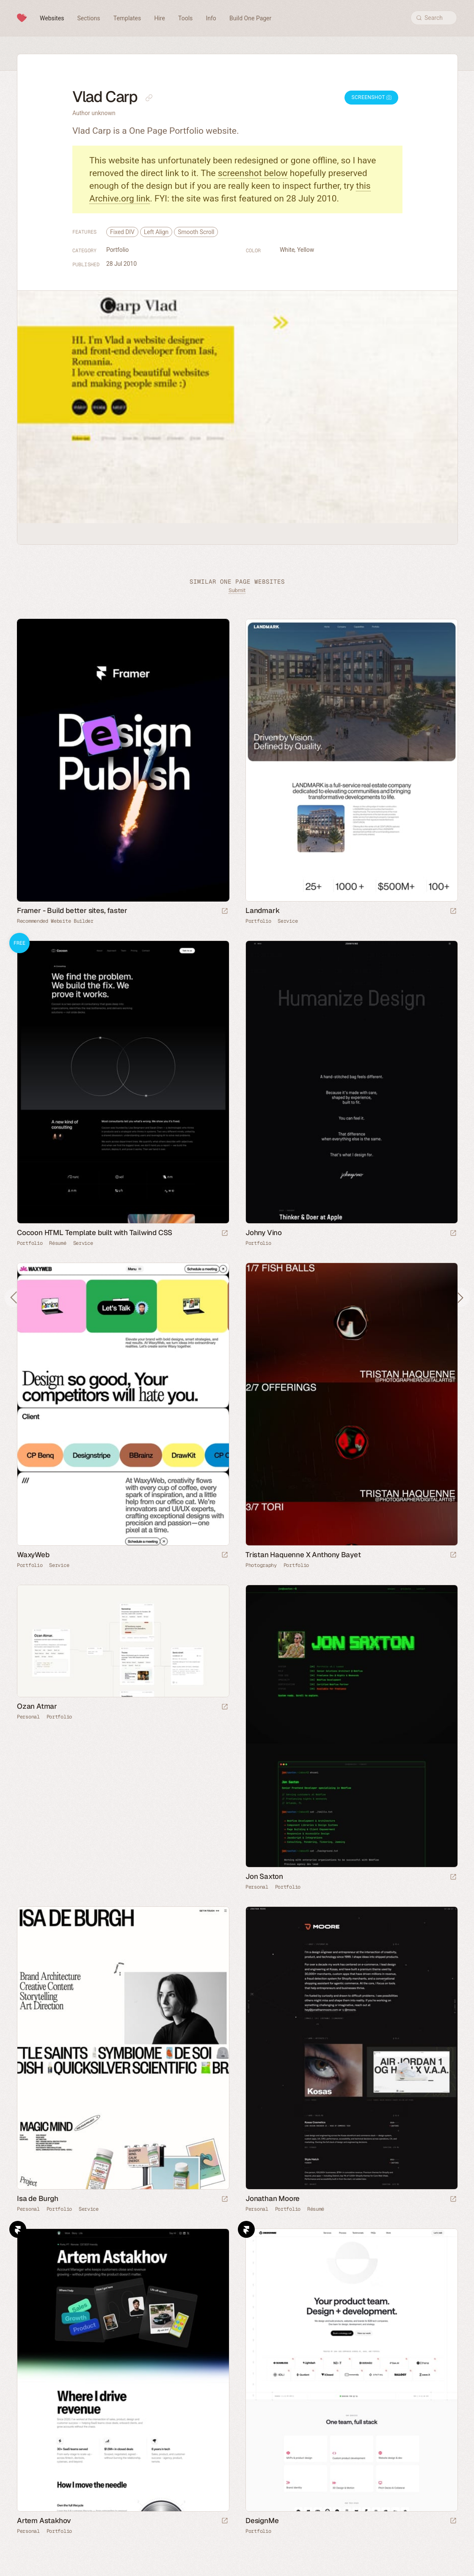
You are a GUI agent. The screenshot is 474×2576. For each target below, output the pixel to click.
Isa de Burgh (37, 2198)
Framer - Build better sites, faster (72, 910)
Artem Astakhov (44, 2520)
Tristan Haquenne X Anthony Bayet (303, 1554)
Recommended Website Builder (55, 921)
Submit (237, 590)
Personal (28, 1716)
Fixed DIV (122, 232)
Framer (17, 2229)
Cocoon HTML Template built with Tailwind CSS (94, 1232)
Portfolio (117, 249)
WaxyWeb (33, 1554)
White (287, 249)
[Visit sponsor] (225, 911)
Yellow (305, 249)
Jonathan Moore (272, 2198)
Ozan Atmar (37, 1706)
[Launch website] (453, 911)
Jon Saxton (264, 1876)
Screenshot (371, 97)
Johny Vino (263, 1232)
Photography (261, 1565)
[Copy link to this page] (149, 98)
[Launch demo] (225, 1233)
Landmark (262, 910)
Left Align (156, 232)
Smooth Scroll (196, 232)
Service (288, 921)
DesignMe (261, 2520)
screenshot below (253, 173)
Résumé (57, 1243)
